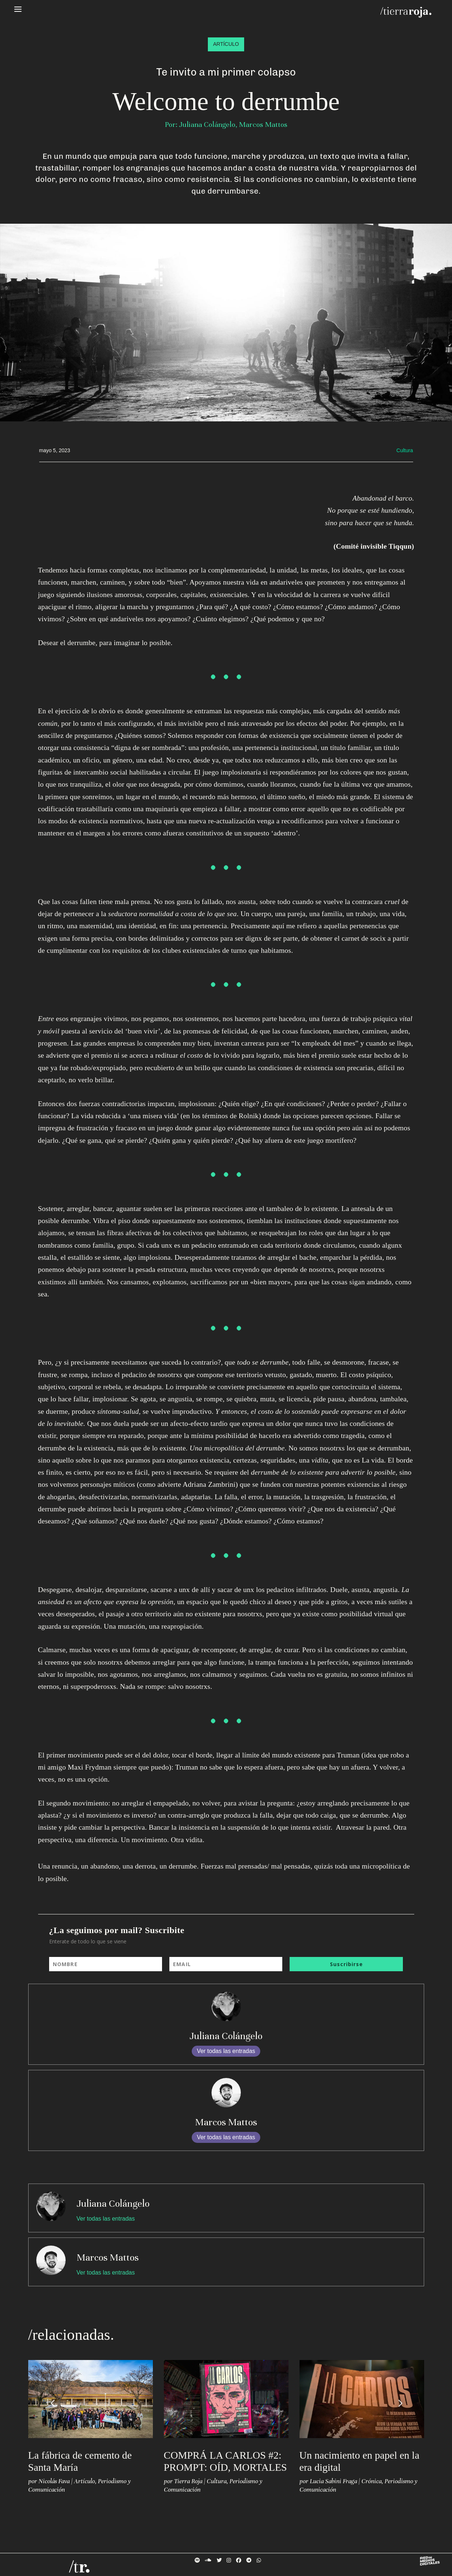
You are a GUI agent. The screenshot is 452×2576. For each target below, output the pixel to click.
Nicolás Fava (54, 2481)
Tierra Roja (188, 2481)
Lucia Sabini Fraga (333, 2481)
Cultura (217, 2481)
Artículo (84, 2481)
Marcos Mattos (226, 2122)
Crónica (371, 2481)
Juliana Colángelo (226, 2036)
